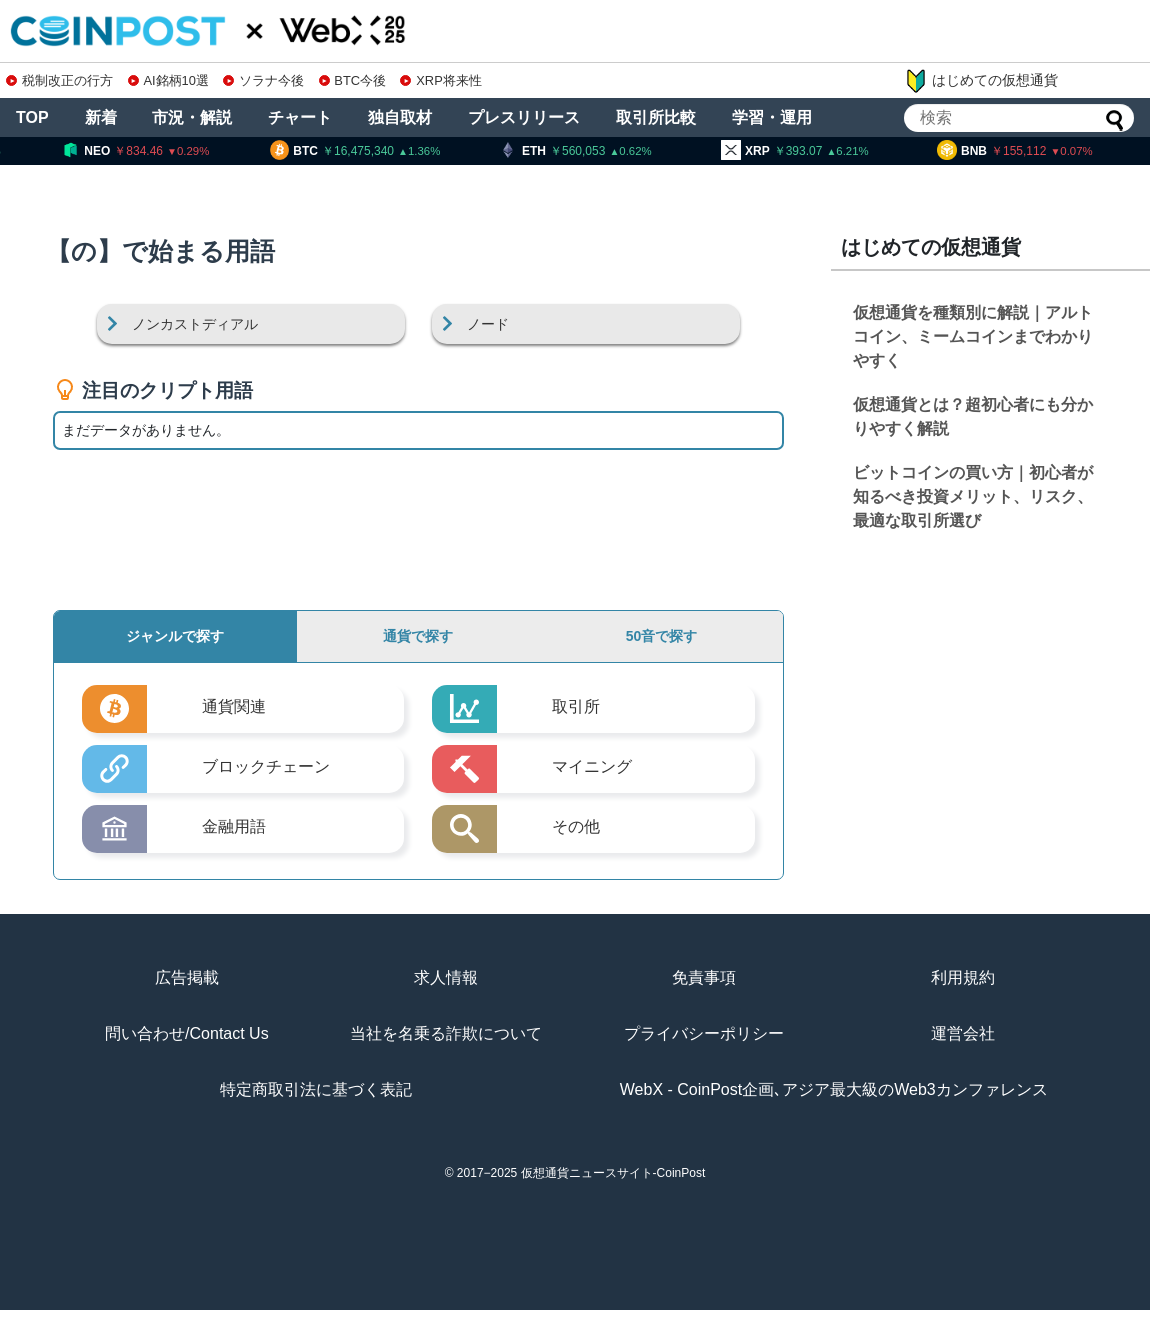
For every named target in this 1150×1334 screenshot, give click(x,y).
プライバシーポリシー (704, 1033)
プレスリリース (524, 117)
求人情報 (446, 977)
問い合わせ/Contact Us (187, 1033)
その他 (576, 826)
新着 (101, 117)
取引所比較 (656, 117)
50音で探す (662, 636)
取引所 (576, 706)
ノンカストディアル (195, 324)
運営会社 (963, 1033)
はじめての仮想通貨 (981, 81)
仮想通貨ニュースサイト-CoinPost (613, 1173)
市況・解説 (192, 117)
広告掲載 (187, 977)
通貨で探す (418, 636)
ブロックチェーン (266, 766)
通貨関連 (234, 706)
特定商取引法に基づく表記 (316, 1089)
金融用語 (234, 826)
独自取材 (400, 117)
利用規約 (963, 977)
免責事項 (704, 977)
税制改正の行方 (59, 80)
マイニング (592, 766)
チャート (300, 117)
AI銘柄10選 (168, 80)
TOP (32, 117)
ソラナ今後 (263, 80)
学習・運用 (772, 117)
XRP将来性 (440, 80)
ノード (488, 324)
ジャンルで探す (175, 636)
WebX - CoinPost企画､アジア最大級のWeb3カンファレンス (834, 1089)
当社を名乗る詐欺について (446, 1033)
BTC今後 (353, 80)
